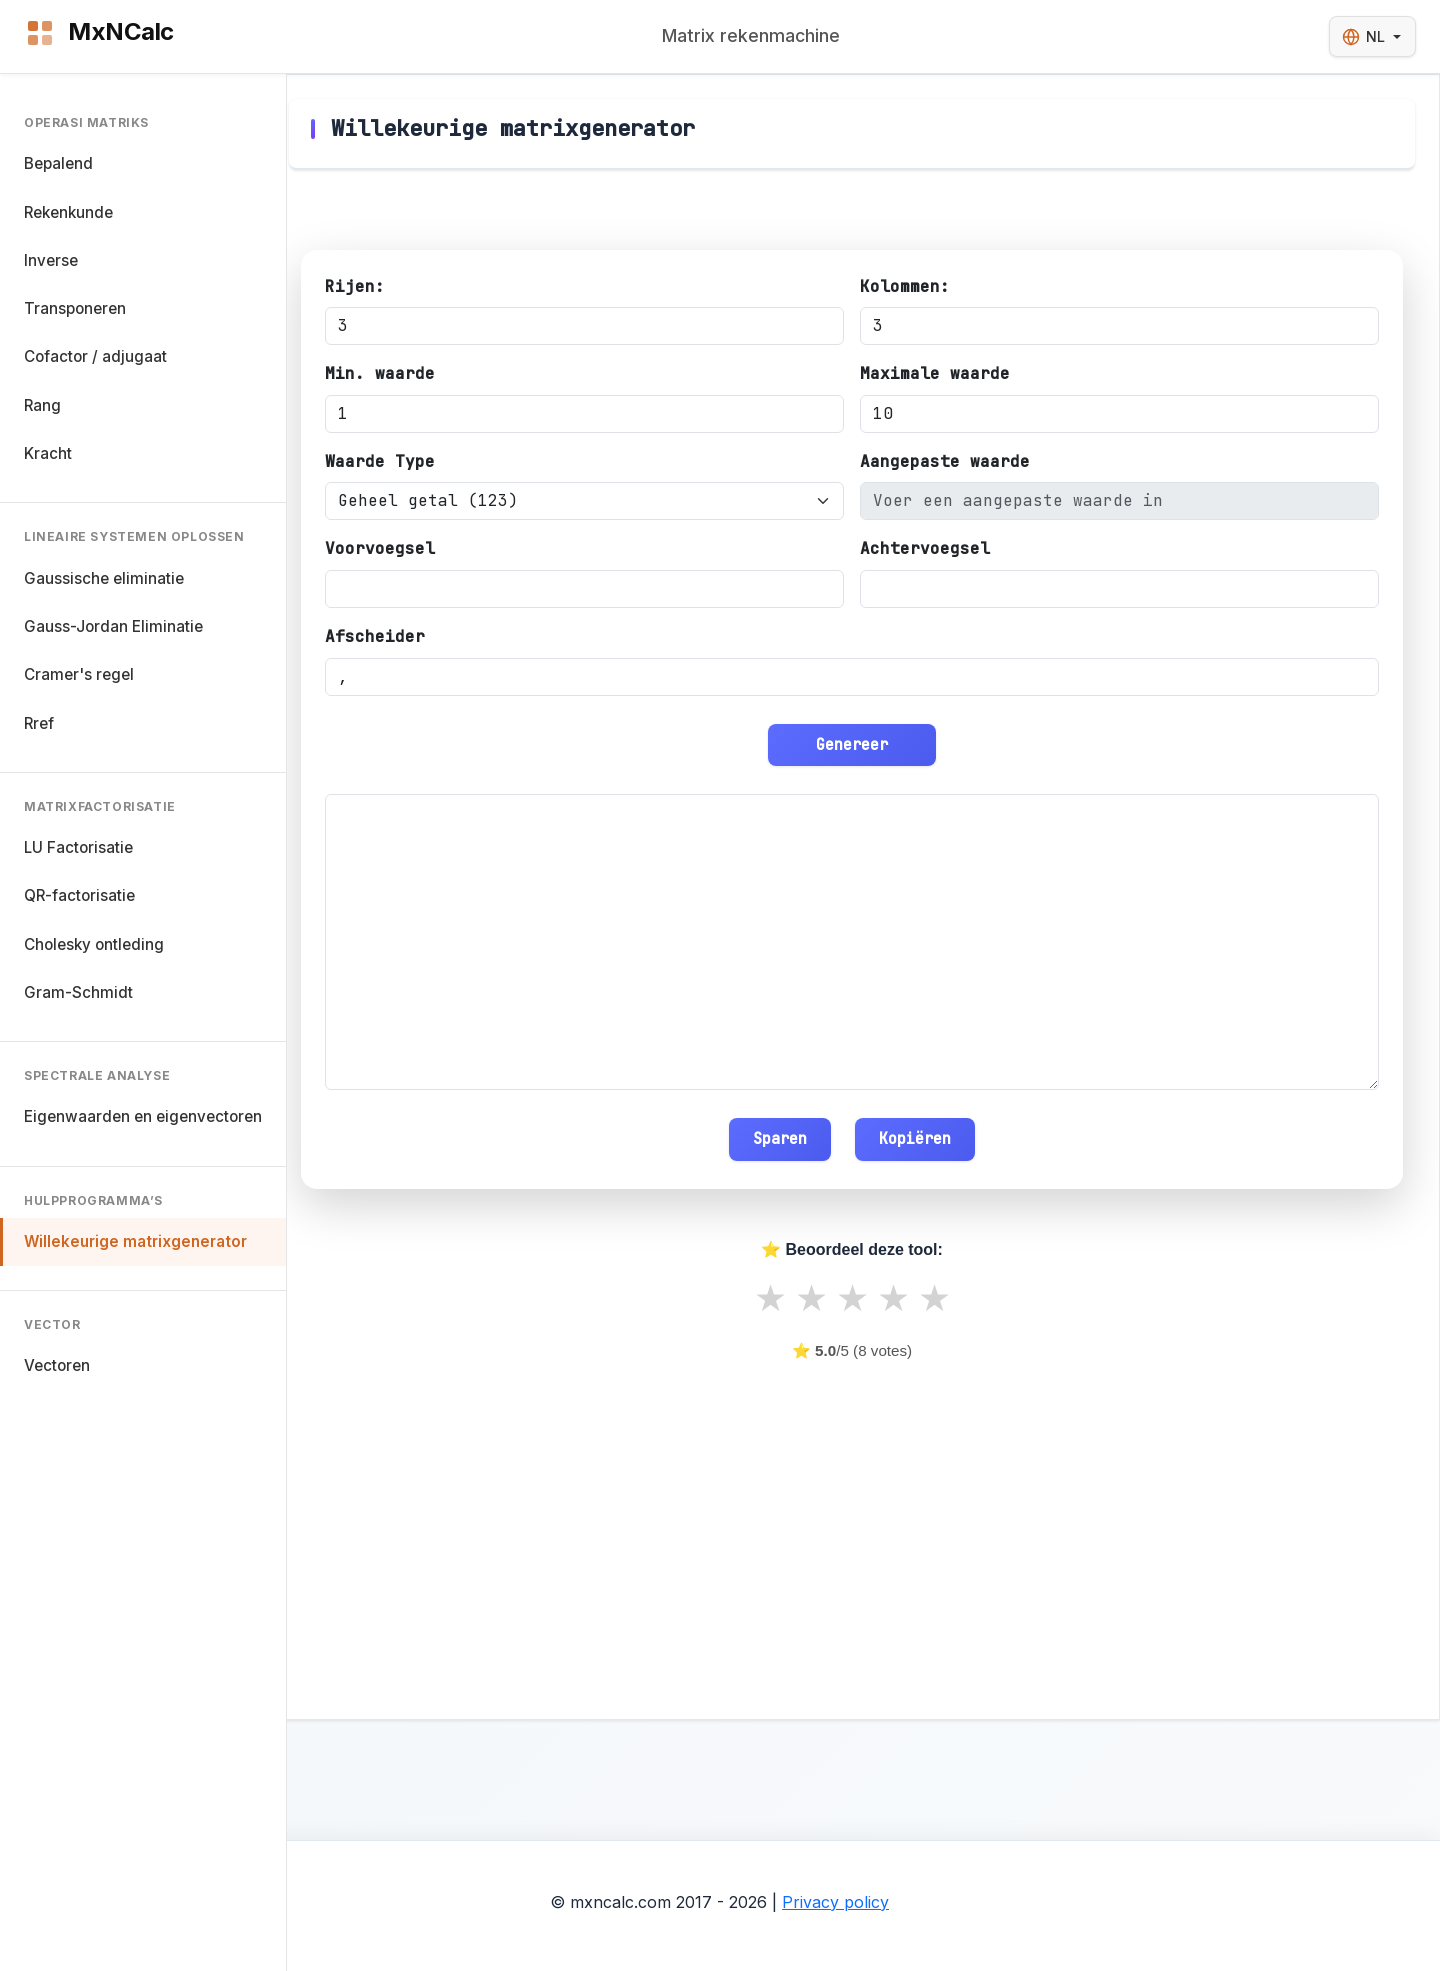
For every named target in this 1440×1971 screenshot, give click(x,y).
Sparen (780, 1138)
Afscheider (375, 636)
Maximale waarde (935, 373)
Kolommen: (905, 286)
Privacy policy (835, 1902)
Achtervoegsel (925, 548)
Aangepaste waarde (945, 461)
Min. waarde (380, 373)
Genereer (852, 744)
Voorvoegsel (380, 548)
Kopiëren (915, 1138)
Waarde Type (380, 461)
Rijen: (355, 286)
